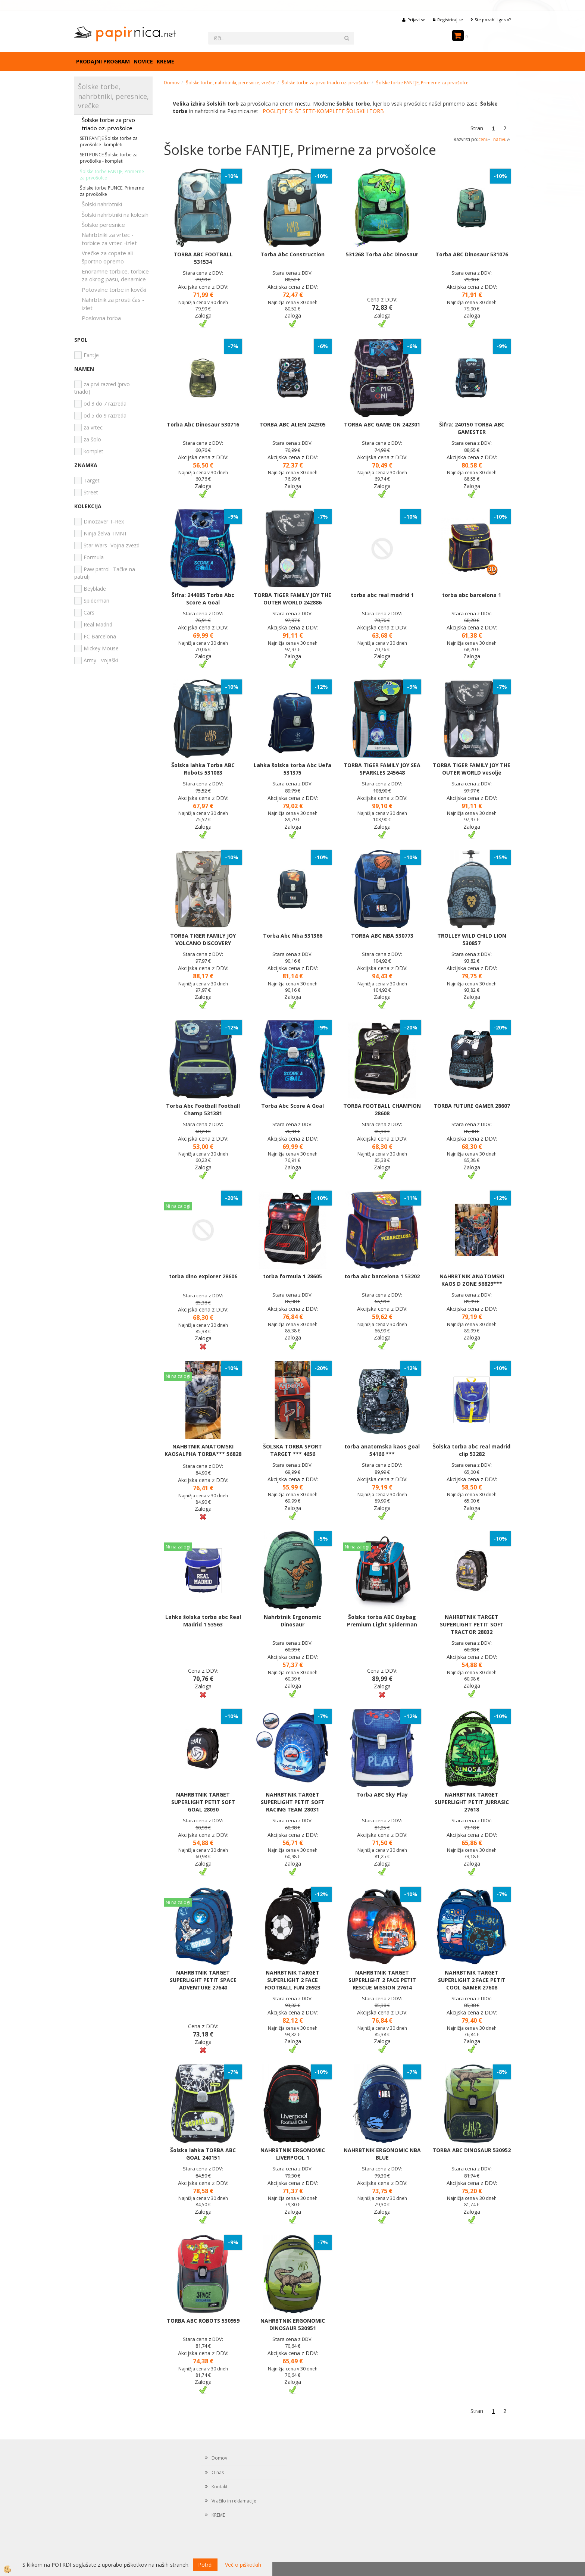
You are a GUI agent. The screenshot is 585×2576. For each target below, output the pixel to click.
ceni (484, 139)
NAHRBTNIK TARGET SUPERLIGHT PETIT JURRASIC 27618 (472, 1802)
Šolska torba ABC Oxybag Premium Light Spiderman (382, 1620)
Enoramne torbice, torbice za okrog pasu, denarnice (115, 275)
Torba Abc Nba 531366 (292, 935)
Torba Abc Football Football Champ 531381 (203, 1109)
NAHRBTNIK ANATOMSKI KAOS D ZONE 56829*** (471, 1280)
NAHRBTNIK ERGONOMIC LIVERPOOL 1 (292, 2154)
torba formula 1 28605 (292, 1276)
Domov (171, 82)
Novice (143, 61)
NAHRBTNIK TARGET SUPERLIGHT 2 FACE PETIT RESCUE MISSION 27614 (382, 1980)
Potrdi (205, 2564)
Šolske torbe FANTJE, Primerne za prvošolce (112, 174)
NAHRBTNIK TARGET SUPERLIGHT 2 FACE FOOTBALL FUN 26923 (292, 1980)
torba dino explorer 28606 (203, 1276)
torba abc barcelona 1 (471, 594)
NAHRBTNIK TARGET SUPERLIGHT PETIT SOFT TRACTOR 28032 (472, 1624)
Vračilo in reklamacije (234, 2501)
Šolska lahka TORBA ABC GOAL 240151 (203, 2154)
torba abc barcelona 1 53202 (382, 1276)
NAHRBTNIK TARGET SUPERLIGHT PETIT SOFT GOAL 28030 (203, 1802)
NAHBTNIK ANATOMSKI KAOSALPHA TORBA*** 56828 (203, 1450)
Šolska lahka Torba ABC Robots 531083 (203, 769)
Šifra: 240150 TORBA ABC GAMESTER (471, 428)
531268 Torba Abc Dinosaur (382, 254)
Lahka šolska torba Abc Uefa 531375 (292, 769)
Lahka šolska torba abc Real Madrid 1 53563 (203, 1620)
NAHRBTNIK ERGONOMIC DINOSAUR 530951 (292, 2324)
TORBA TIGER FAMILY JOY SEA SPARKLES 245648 (382, 769)
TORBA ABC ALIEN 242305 (292, 424)
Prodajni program (103, 61)
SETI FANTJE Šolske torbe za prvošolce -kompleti (109, 141)
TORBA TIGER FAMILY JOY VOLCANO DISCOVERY (203, 939)
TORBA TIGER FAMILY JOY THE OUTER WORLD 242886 (292, 598)
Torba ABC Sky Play (382, 1794)
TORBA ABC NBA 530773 (382, 935)
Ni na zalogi (178, 1206)
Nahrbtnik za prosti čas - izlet (113, 303)
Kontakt (220, 2486)
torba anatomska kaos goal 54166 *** (382, 1450)
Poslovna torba (101, 318)
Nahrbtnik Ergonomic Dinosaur (292, 1620)
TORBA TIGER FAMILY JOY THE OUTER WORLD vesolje (471, 769)
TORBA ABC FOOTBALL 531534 (203, 258)
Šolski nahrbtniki (102, 204)
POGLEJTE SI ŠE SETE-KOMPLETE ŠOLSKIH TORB (323, 111)
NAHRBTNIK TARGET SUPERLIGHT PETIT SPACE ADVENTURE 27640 (203, 1980)
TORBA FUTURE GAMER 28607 (472, 1105)
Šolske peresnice (103, 224)
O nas (218, 2472)
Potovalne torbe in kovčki (114, 289)
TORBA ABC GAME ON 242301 (382, 424)
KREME (165, 61)
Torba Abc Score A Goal (292, 1105)
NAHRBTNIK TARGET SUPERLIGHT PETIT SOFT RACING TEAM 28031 (293, 1802)
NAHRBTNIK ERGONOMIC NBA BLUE (382, 2154)
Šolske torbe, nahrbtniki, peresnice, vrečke (230, 82)
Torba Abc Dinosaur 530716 (203, 424)
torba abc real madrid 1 (382, 594)
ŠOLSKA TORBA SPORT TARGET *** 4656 (292, 1450)
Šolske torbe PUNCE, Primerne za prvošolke (112, 191)
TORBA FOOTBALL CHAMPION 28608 (382, 1109)
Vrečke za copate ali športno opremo (107, 257)
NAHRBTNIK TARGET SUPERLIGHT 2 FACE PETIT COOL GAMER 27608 (472, 1980)
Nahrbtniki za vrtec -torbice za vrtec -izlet (109, 238)
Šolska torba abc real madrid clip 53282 (471, 1450)
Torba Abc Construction (292, 254)
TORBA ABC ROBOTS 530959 (203, 2320)
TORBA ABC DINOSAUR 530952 (471, 2150)
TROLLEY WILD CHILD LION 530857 (471, 939)
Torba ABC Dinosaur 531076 (471, 254)
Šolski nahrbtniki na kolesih (115, 214)
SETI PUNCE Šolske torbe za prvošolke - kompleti (109, 157)
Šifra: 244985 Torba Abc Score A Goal (203, 598)
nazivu (502, 139)
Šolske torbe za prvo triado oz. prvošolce (108, 123)
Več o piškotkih (243, 2564)
